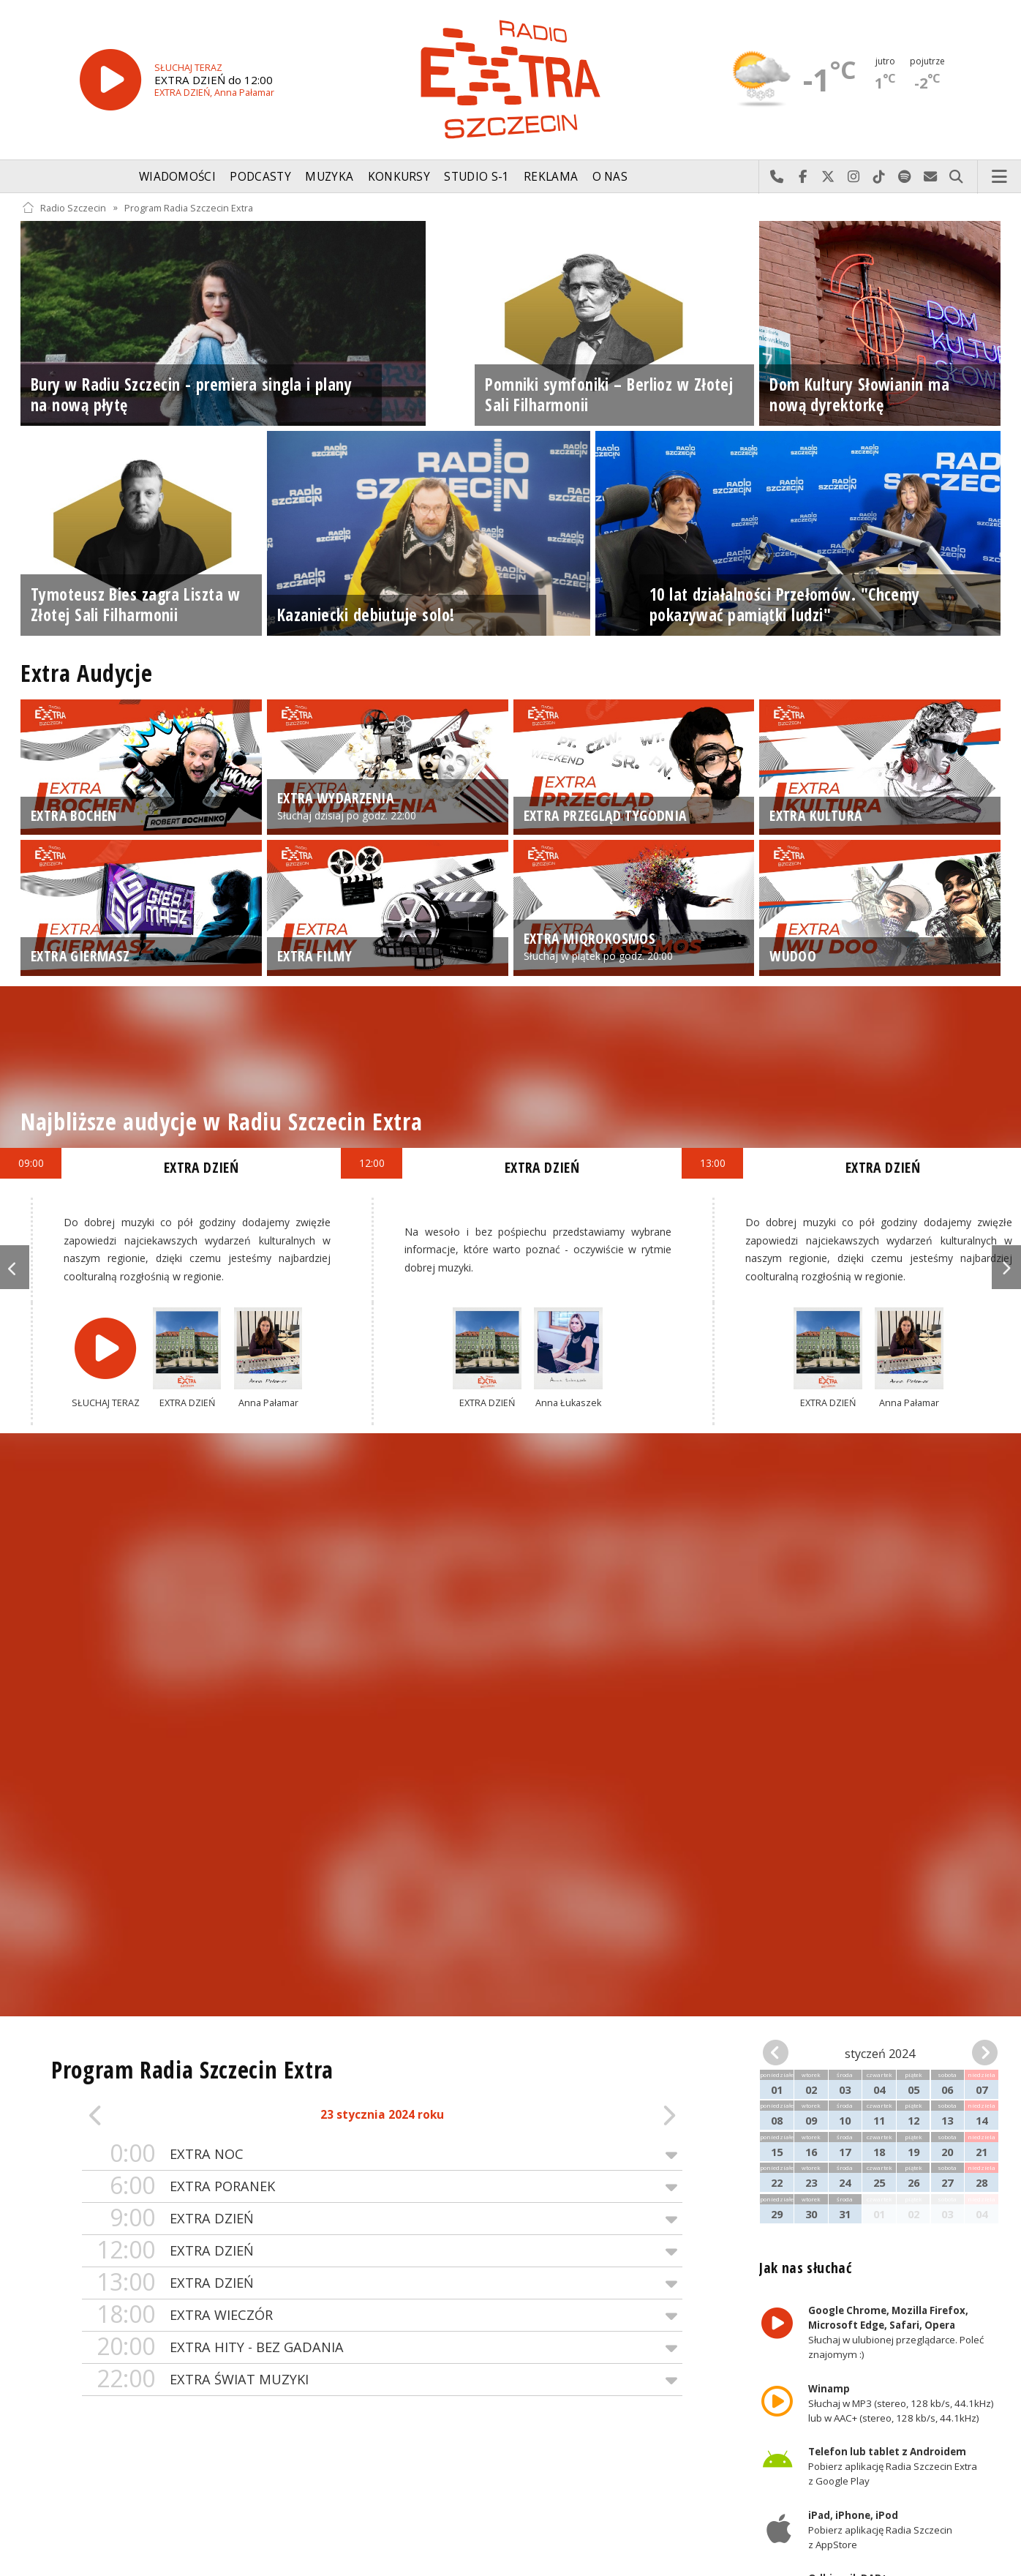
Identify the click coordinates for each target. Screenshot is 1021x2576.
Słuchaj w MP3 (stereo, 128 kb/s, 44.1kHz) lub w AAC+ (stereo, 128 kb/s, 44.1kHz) (901, 2403)
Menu (1000, 177)
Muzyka (329, 176)
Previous (14, 1267)
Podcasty (260, 176)
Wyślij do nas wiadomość (930, 177)
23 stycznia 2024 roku (382, 2114)
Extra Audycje (86, 672)
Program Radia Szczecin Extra (188, 207)
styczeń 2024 (880, 2054)
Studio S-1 (476, 176)
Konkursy (399, 176)
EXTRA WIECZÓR (382, 2315)
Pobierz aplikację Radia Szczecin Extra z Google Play (892, 2466)
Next (1006, 1267)
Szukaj (956, 177)
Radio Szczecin (64, 207)
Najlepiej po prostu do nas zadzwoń (777, 177)
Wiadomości (177, 176)
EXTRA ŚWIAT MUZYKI (382, 2379)
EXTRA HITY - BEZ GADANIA (382, 2347)
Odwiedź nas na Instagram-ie (854, 177)
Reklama (551, 176)
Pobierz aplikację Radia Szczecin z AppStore (880, 2530)
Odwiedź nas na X (828, 177)
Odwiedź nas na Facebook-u (802, 177)
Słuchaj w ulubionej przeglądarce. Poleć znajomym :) (896, 2333)
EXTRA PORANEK (382, 2186)
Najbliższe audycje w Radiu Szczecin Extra (221, 1121)
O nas (610, 176)
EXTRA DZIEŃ (382, 2218)
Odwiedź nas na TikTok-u (879, 177)
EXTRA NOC (382, 2154)
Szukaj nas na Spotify (905, 177)
